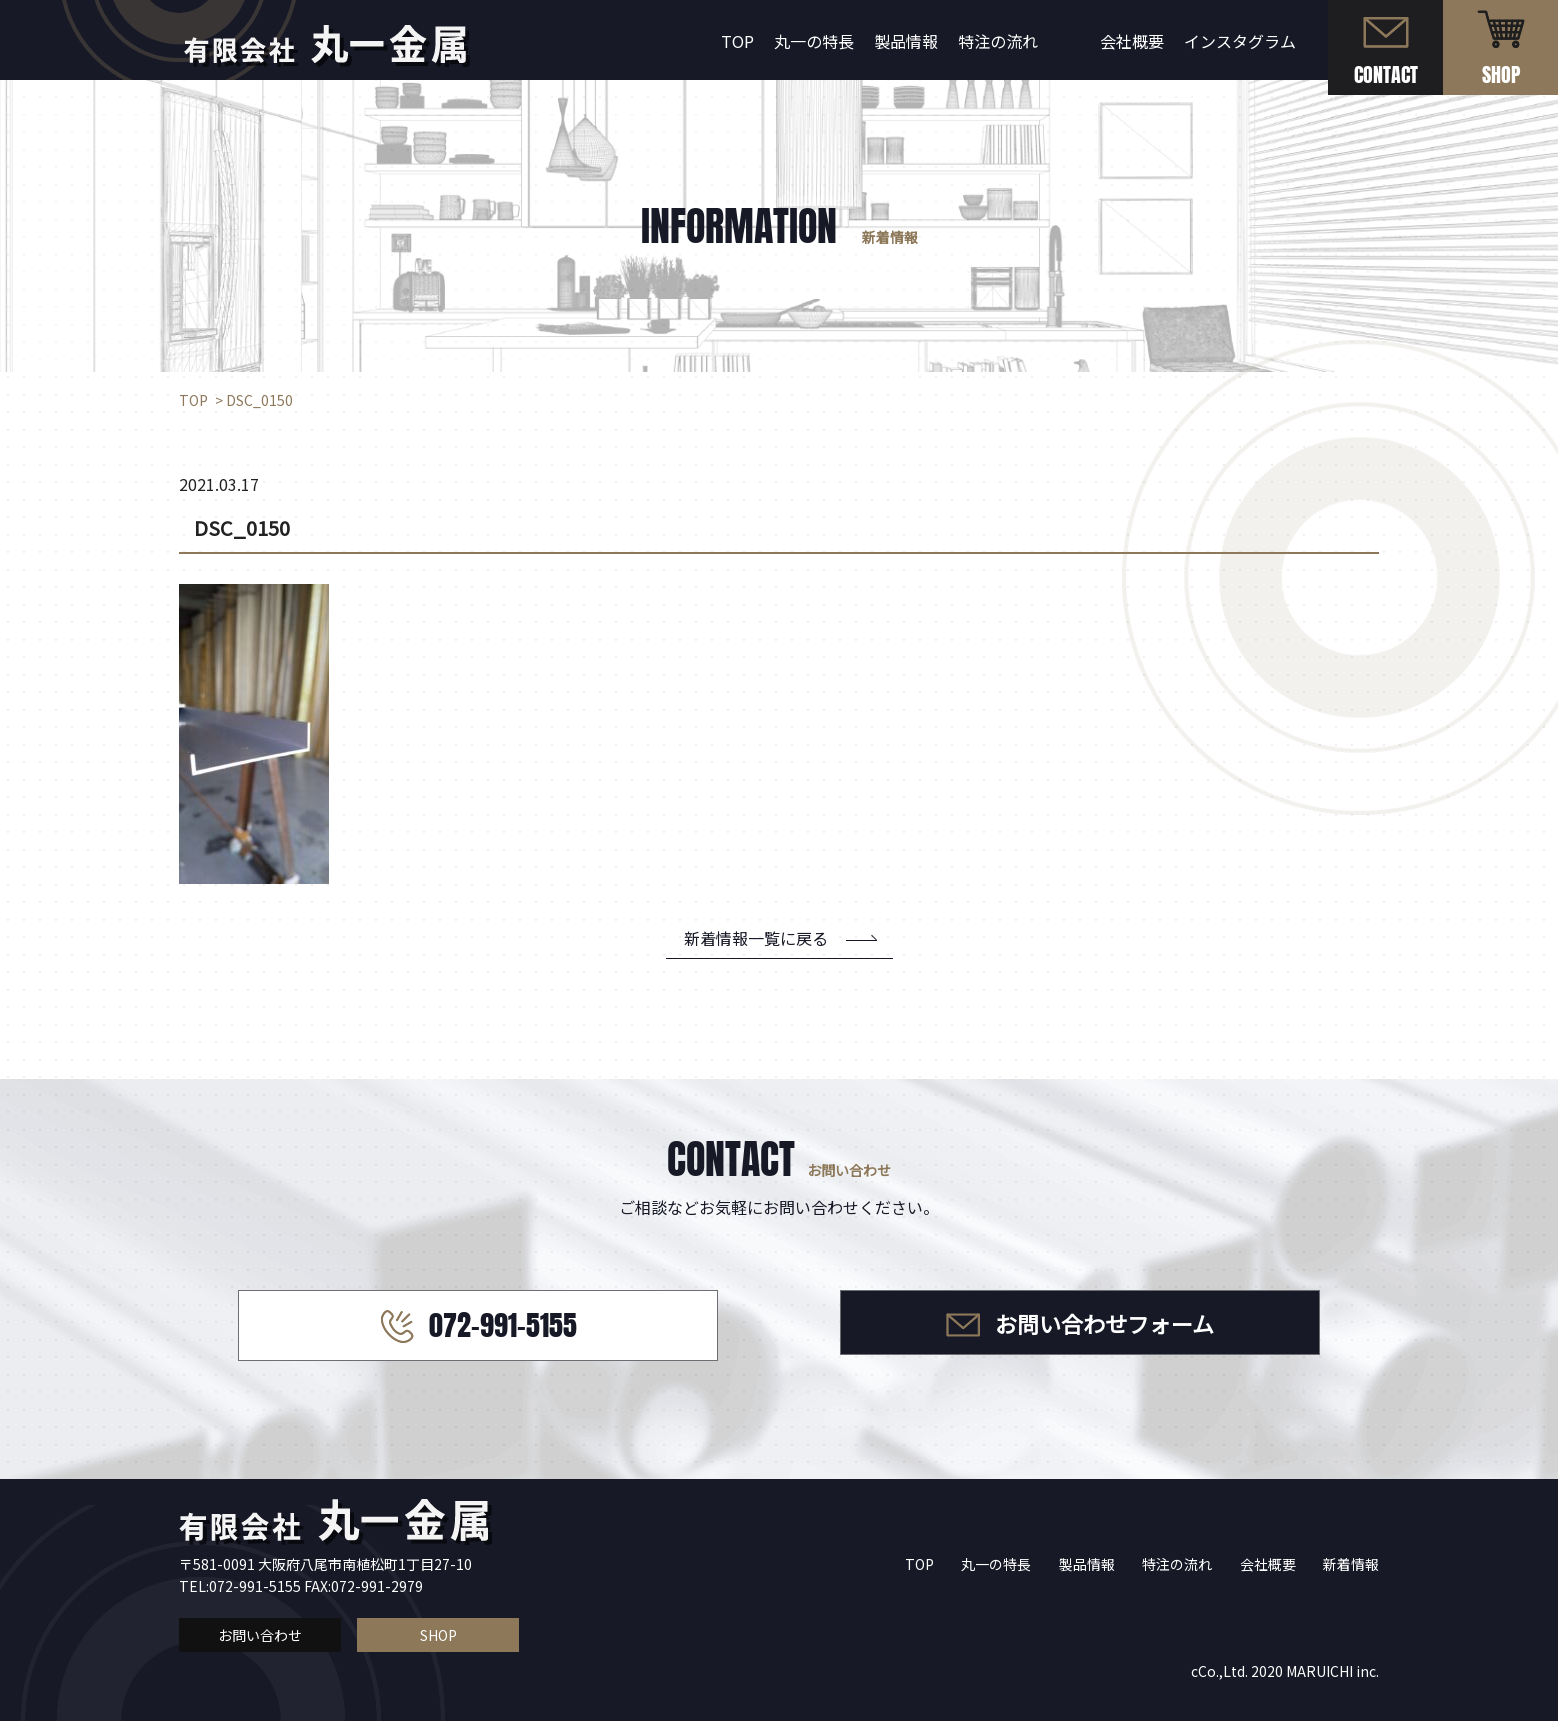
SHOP (438, 1635)
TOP (737, 41)
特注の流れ (998, 41)
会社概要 (1132, 41)
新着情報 (1351, 1564)
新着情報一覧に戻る (756, 938)
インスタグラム (1240, 41)
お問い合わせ (260, 1635)
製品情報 (906, 41)
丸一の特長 (814, 41)
